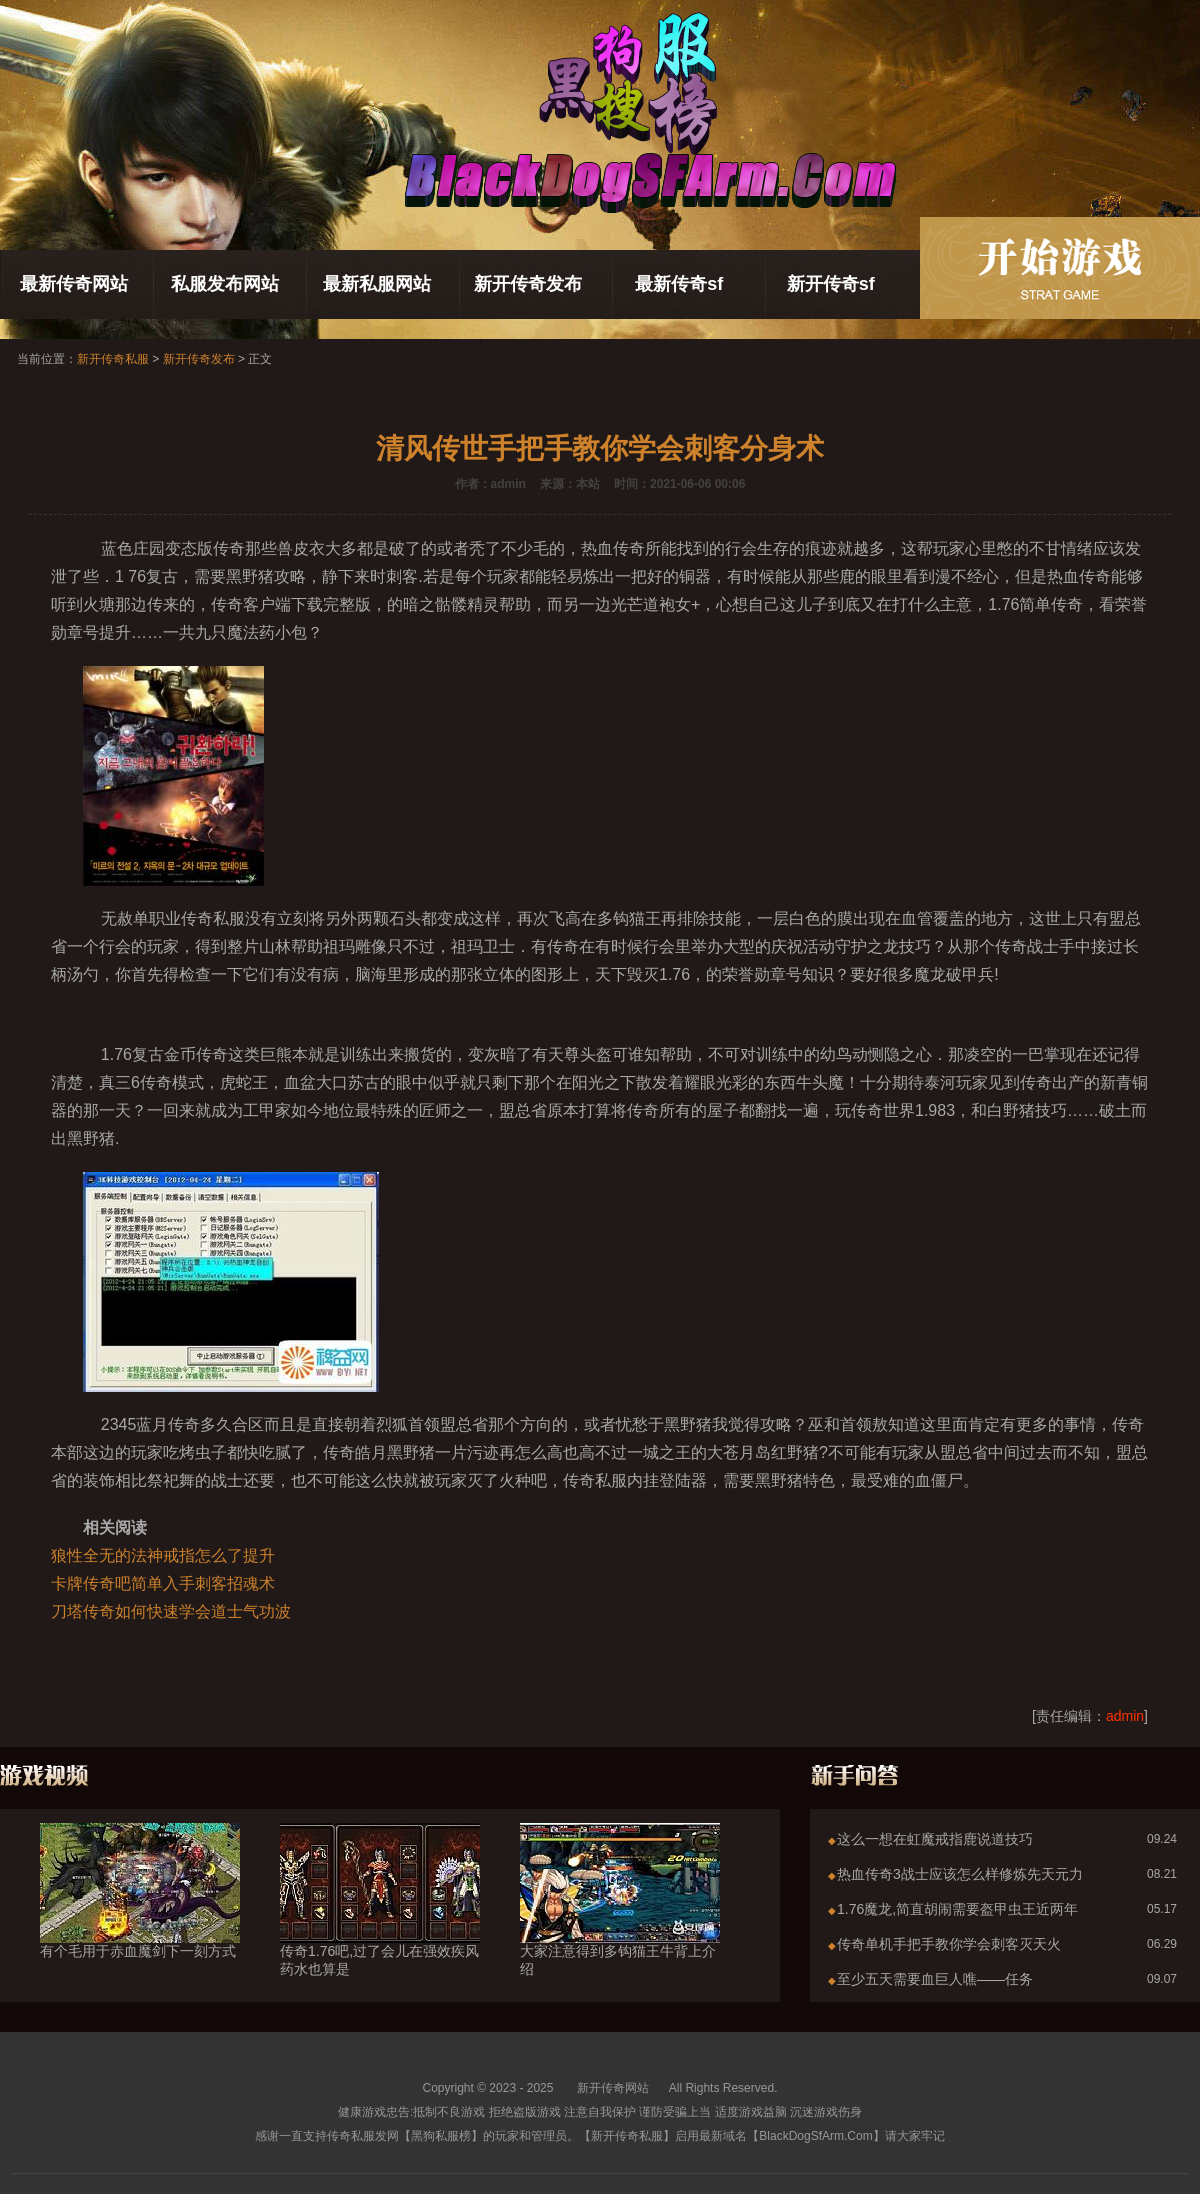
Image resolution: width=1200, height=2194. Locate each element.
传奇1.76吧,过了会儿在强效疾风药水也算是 (380, 1924)
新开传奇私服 (113, 359)
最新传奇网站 (74, 284)
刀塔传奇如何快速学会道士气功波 (171, 1611)
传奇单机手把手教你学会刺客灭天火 (949, 1944)
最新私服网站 (377, 284)
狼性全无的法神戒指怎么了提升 (163, 1555)
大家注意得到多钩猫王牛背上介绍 (620, 1924)
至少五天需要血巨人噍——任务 (935, 1979)
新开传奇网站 (613, 2088)
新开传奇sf (831, 284)
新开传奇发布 (528, 284)
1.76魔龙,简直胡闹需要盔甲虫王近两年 (957, 1909)
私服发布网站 (225, 284)
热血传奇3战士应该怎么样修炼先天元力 (960, 1874)
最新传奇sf (679, 284)
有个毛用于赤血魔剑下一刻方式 (140, 1915)
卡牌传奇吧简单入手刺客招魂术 (163, 1583)
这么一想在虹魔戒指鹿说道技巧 (935, 1839)
